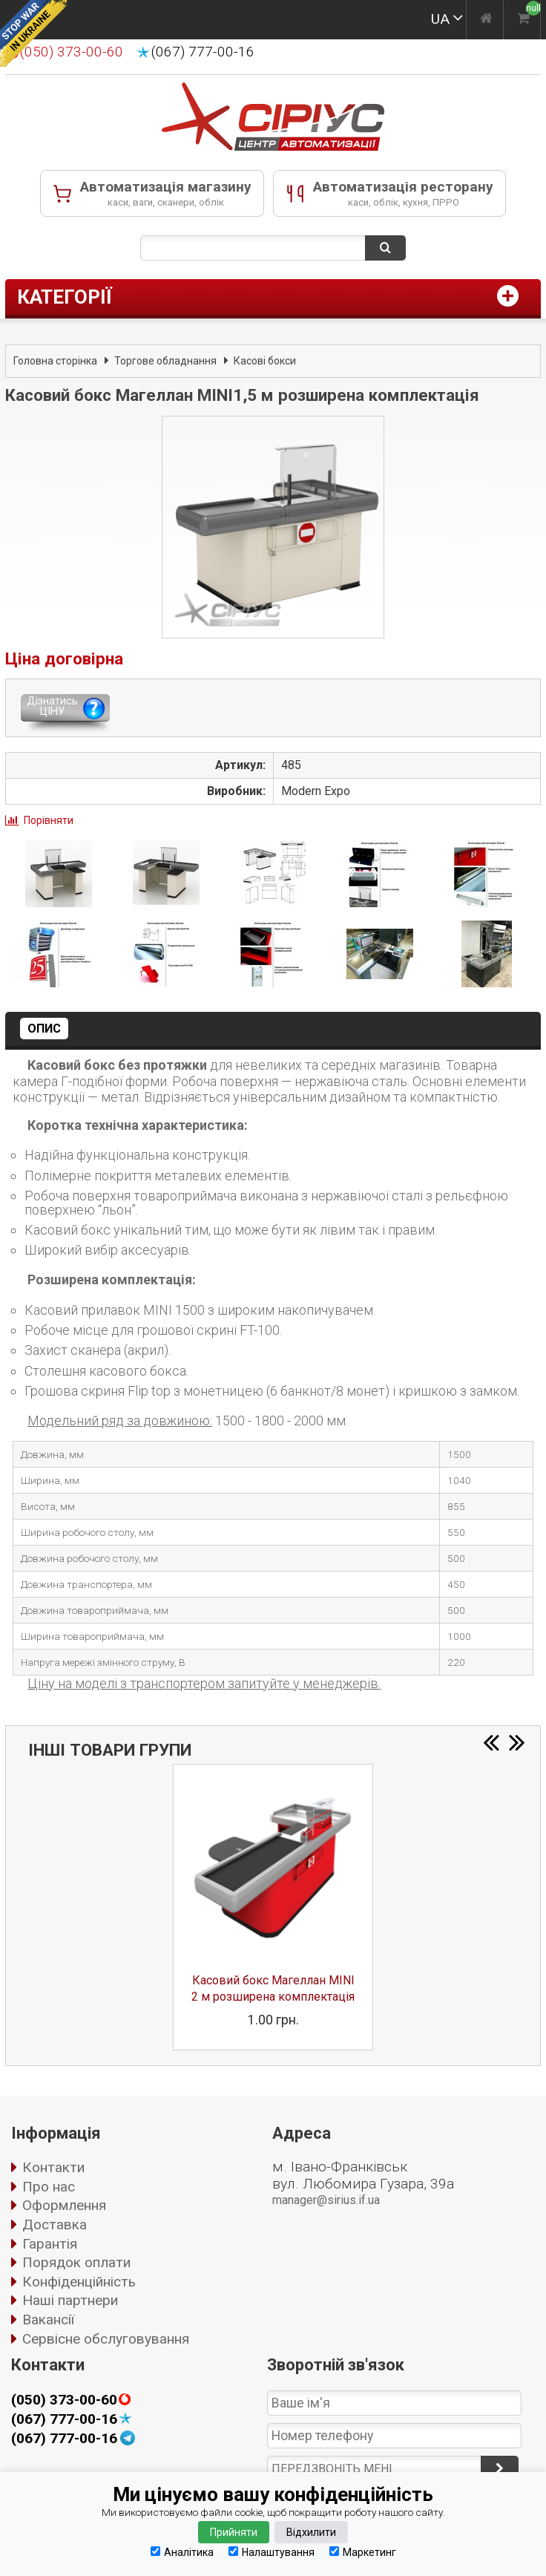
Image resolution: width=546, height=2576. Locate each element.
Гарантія (49, 2243)
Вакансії (48, 2319)
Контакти (53, 2167)
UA (440, 18)
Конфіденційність (79, 2281)
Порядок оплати (76, 2262)
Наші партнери (70, 2300)
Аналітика (182, 2551)
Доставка (54, 2224)
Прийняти (233, 2532)
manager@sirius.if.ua (326, 2200)
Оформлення (64, 2205)
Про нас (48, 2186)
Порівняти (48, 820)
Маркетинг (362, 2551)
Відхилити (311, 2532)
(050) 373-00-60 (64, 2400)
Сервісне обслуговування (105, 2338)
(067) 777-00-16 (202, 52)
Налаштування (271, 2551)
